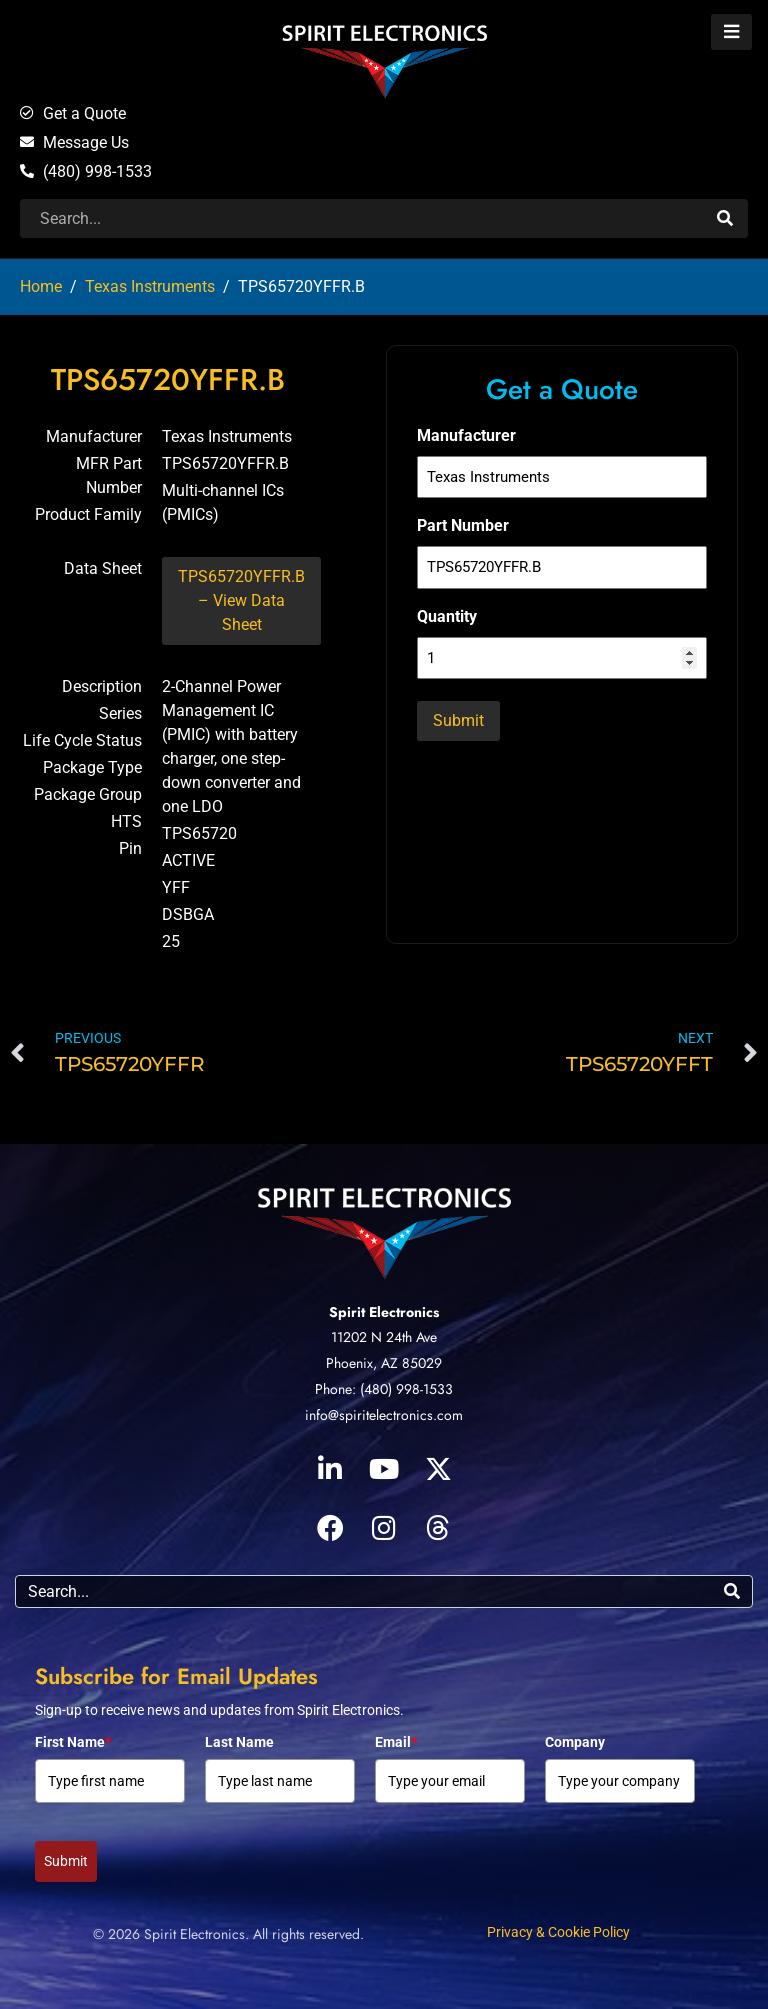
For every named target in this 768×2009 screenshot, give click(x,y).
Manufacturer (466, 435)
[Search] (722, 218)
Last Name (239, 1742)
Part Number (463, 525)
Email (396, 1742)
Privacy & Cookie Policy (558, 1932)
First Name (73, 1742)
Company (575, 1742)
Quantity (447, 616)
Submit (66, 1861)
